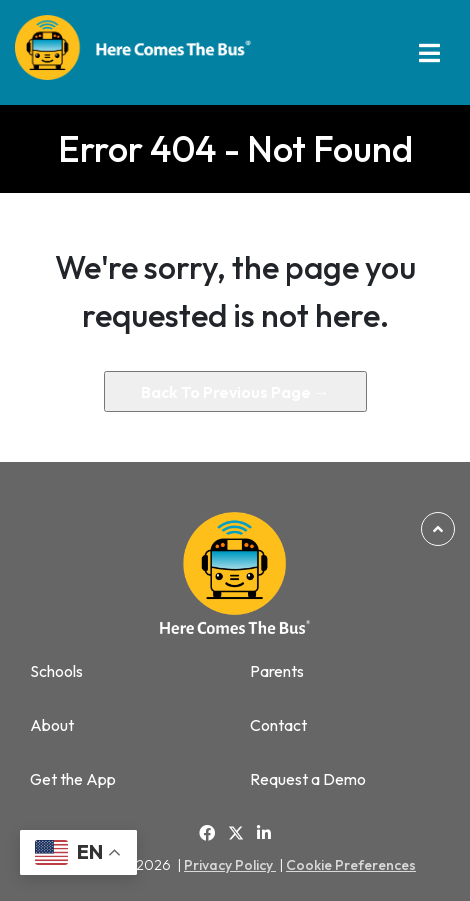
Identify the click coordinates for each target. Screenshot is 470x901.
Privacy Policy (230, 865)
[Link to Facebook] (207, 833)
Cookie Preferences (351, 865)
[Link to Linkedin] (264, 833)
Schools (56, 671)
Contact (278, 725)
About (52, 725)
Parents (277, 671)
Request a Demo (308, 779)
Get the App (73, 779)
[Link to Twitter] (236, 834)
